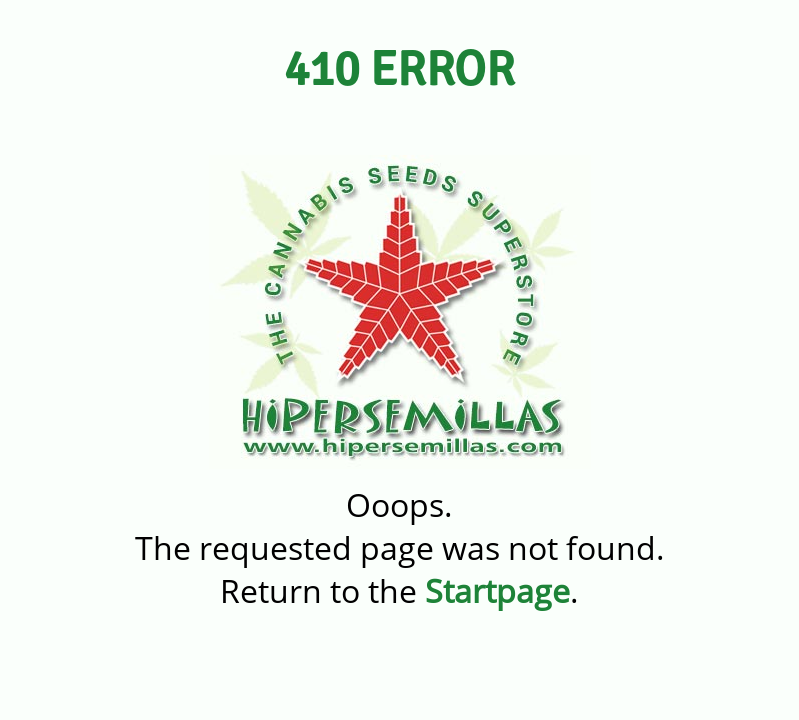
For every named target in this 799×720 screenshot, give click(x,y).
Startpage (497, 590)
